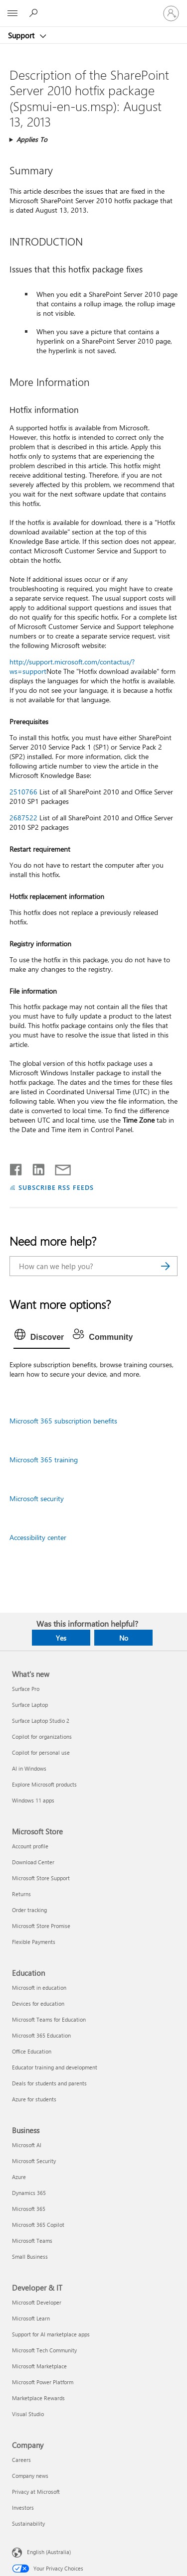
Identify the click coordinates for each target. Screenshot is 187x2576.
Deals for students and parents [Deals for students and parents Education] (49, 2083)
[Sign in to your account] (171, 13)
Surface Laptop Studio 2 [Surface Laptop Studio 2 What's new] (40, 1720)
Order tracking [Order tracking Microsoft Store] (29, 1910)
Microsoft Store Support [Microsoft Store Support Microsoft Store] (41, 1878)
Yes (61, 1638)
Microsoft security (36, 1498)
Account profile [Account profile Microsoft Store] (30, 1846)
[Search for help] (34, 13)
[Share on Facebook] (16, 1167)
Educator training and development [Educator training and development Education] (54, 2067)
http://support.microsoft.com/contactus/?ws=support (72, 666)
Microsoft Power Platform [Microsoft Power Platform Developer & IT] (42, 2382)
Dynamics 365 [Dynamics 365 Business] (29, 2192)
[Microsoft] (93, 7)
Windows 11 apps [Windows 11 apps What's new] (33, 1800)
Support (22, 35)
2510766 (23, 791)
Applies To (31, 139)
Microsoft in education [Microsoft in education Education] (39, 1987)
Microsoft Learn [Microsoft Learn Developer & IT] (31, 2318)
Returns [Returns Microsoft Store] (21, 1894)
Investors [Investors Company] (23, 2507)
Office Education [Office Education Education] (31, 2051)
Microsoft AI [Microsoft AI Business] (26, 2145)
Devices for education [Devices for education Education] (38, 2003)
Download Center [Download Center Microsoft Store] (33, 1862)
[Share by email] (58, 1167)
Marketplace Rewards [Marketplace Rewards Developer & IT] (38, 2398)
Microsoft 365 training (43, 1459)
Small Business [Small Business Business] (30, 2256)
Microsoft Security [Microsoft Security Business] (34, 2161)
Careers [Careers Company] (21, 2459)
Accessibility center (37, 1537)
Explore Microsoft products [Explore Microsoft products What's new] (44, 1784)
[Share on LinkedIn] (34, 1167)
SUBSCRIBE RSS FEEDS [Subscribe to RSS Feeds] (56, 1187)
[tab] (41, 1337)
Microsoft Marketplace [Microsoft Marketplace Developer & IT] (39, 2366)
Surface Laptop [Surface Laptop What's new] (30, 1704)
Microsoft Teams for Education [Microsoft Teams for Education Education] (49, 2019)
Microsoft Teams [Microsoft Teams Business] (32, 2240)
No (123, 1638)
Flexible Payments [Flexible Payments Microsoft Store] (33, 1941)
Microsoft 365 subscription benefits (63, 1420)
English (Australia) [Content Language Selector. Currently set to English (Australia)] (49, 2552)
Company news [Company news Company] (30, 2475)
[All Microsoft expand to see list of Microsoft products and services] (12, 13)
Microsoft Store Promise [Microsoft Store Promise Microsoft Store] (41, 1926)
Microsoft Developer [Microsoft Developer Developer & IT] (36, 2302)
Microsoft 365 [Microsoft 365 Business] (28, 2208)
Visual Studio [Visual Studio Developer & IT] (28, 2414)
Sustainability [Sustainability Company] (28, 2523)
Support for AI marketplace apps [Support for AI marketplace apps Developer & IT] (51, 2334)
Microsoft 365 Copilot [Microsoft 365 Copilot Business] (38, 2224)
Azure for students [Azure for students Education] (34, 2099)
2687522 (23, 817)
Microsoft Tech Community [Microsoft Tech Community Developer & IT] (44, 2350)
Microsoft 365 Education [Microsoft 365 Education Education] (41, 2035)
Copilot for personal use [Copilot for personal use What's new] (41, 1752)
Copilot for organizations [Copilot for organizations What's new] (42, 1736)
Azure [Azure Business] (19, 2177)
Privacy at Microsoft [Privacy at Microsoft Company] (36, 2491)
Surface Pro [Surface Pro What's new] (25, 1688)
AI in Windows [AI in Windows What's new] (29, 1768)
